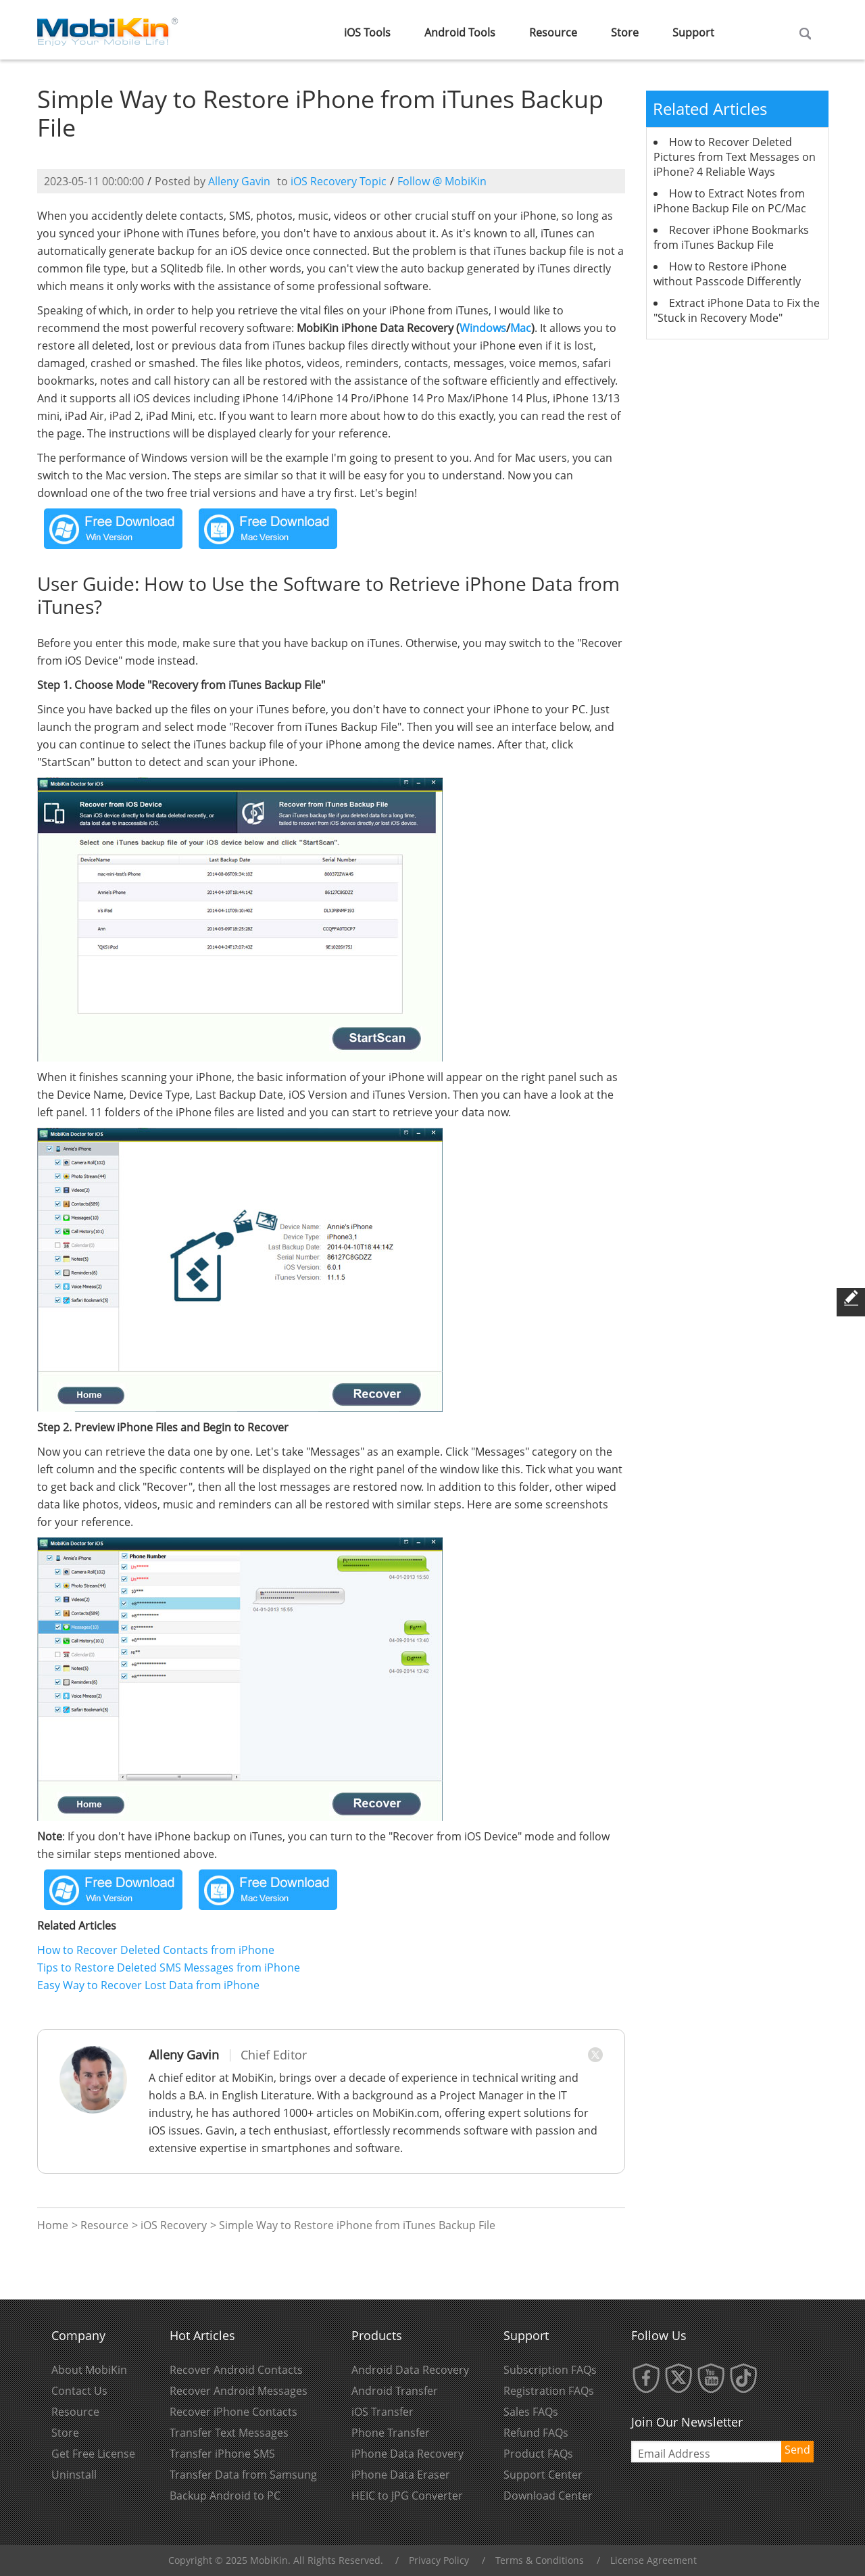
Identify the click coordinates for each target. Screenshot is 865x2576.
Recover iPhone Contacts (233, 2411)
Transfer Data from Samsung (243, 2474)
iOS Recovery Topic (339, 181)
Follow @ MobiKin (442, 181)
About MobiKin (89, 2369)
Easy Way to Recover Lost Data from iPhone (148, 1985)
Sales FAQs (530, 2411)
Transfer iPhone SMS (222, 2453)
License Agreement (653, 2560)
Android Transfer (394, 2390)
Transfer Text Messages (229, 2432)
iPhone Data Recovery (407, 2453)
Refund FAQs (535, 2432)
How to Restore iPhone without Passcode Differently (727, 274)
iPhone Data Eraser (400, 2474)
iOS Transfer (382, 2411)
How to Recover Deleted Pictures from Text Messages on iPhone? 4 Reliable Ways (734, 157)
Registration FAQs (548, 2390)
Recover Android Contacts (236, 2369)
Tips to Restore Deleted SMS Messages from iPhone (168, 1967)
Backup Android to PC (225, 2495)
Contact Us (79, 2390)
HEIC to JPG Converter (407, 2495)
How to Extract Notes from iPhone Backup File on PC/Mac (729, 201)
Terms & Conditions (539, 2560)
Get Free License (93, 2453)
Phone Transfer (390, 2432)
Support (693, 32)
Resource (553, 32)
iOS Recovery (174, 2225)
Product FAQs (538, 2453)
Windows (483, 327)
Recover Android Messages (238, 2390)
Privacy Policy (439, 2560)
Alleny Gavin (239, 181)
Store (625, 32)
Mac (520, 327)
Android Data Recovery (410, 2369)
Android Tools (459, 32)
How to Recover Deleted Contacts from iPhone (155, 1949)
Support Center (543, 2474)
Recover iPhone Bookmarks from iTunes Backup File (731, 237)
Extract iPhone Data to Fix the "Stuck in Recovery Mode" (736, 310)
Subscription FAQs (550, 2369)
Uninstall (74, 2474)
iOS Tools (367, 32)
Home (52, 2225)
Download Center (548, 2495)
